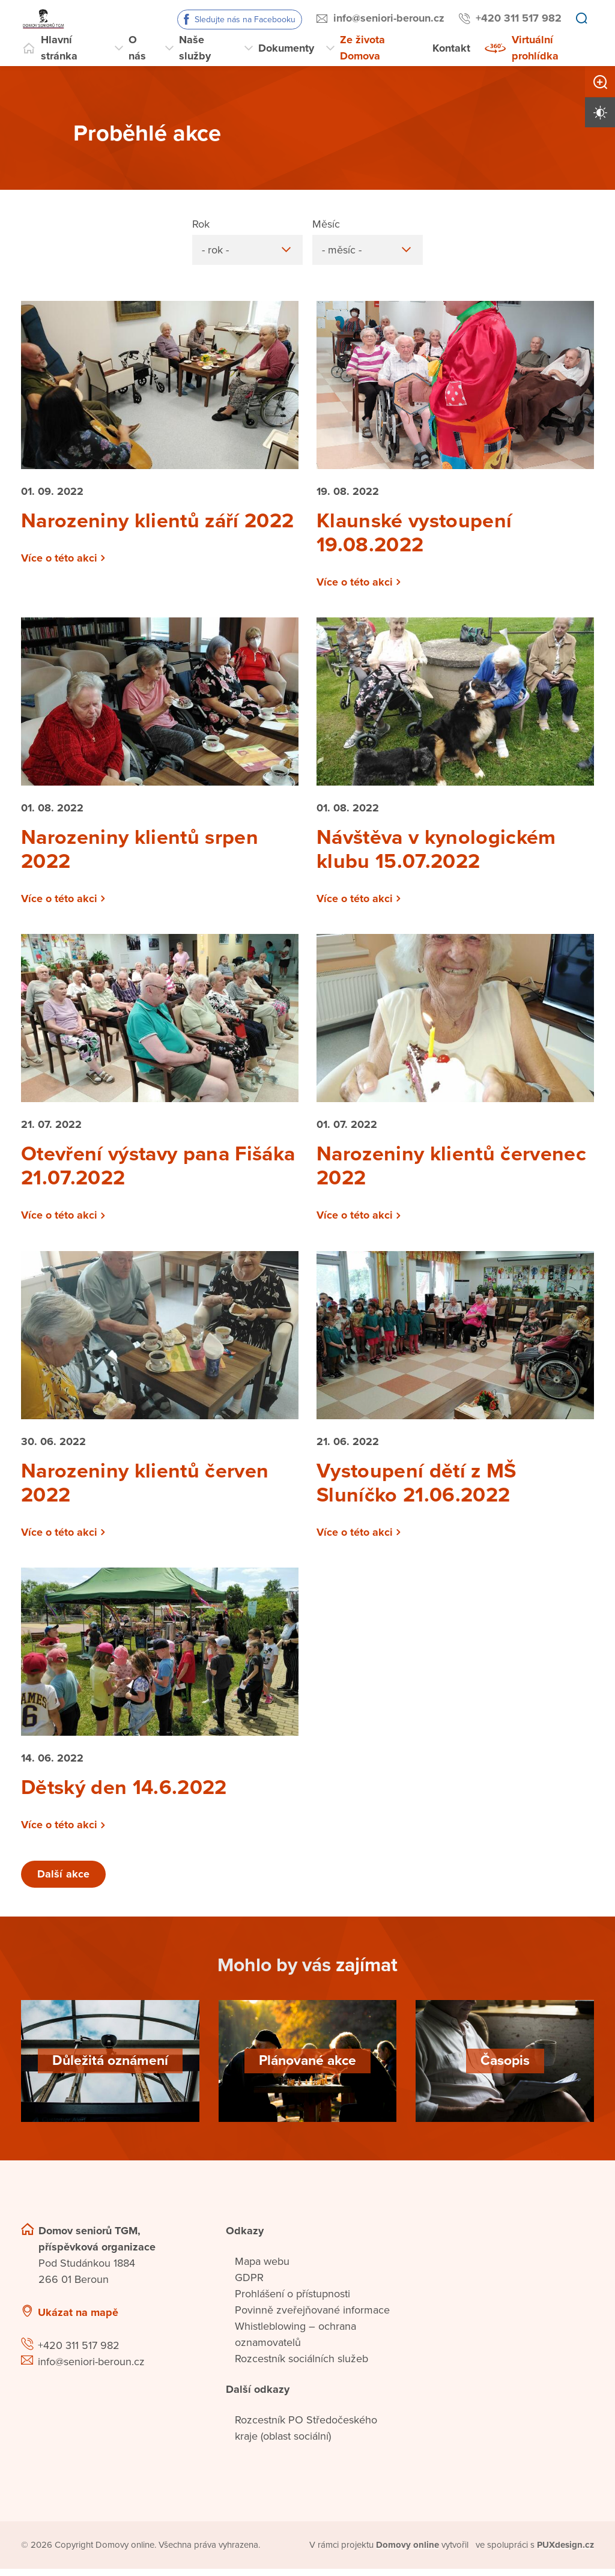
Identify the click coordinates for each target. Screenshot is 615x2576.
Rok (201, 223)
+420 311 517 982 (519, 18)
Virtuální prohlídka (535, 47)
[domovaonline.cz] (408, 2552)
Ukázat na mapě (78, 2319)
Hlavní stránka (59, 47)
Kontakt (451, 48)
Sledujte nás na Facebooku (245, 19)
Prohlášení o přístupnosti (292, 2301)
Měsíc (326, 223)
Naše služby (195, 47)
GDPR (249, 2284)
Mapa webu (262, 2268)
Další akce (64, 1881)
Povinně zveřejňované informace (312, 2317)
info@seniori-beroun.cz (388, 18)
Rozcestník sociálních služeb (301, 2365)
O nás (137, 47)
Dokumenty (286, 48)
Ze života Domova (362, 47)
